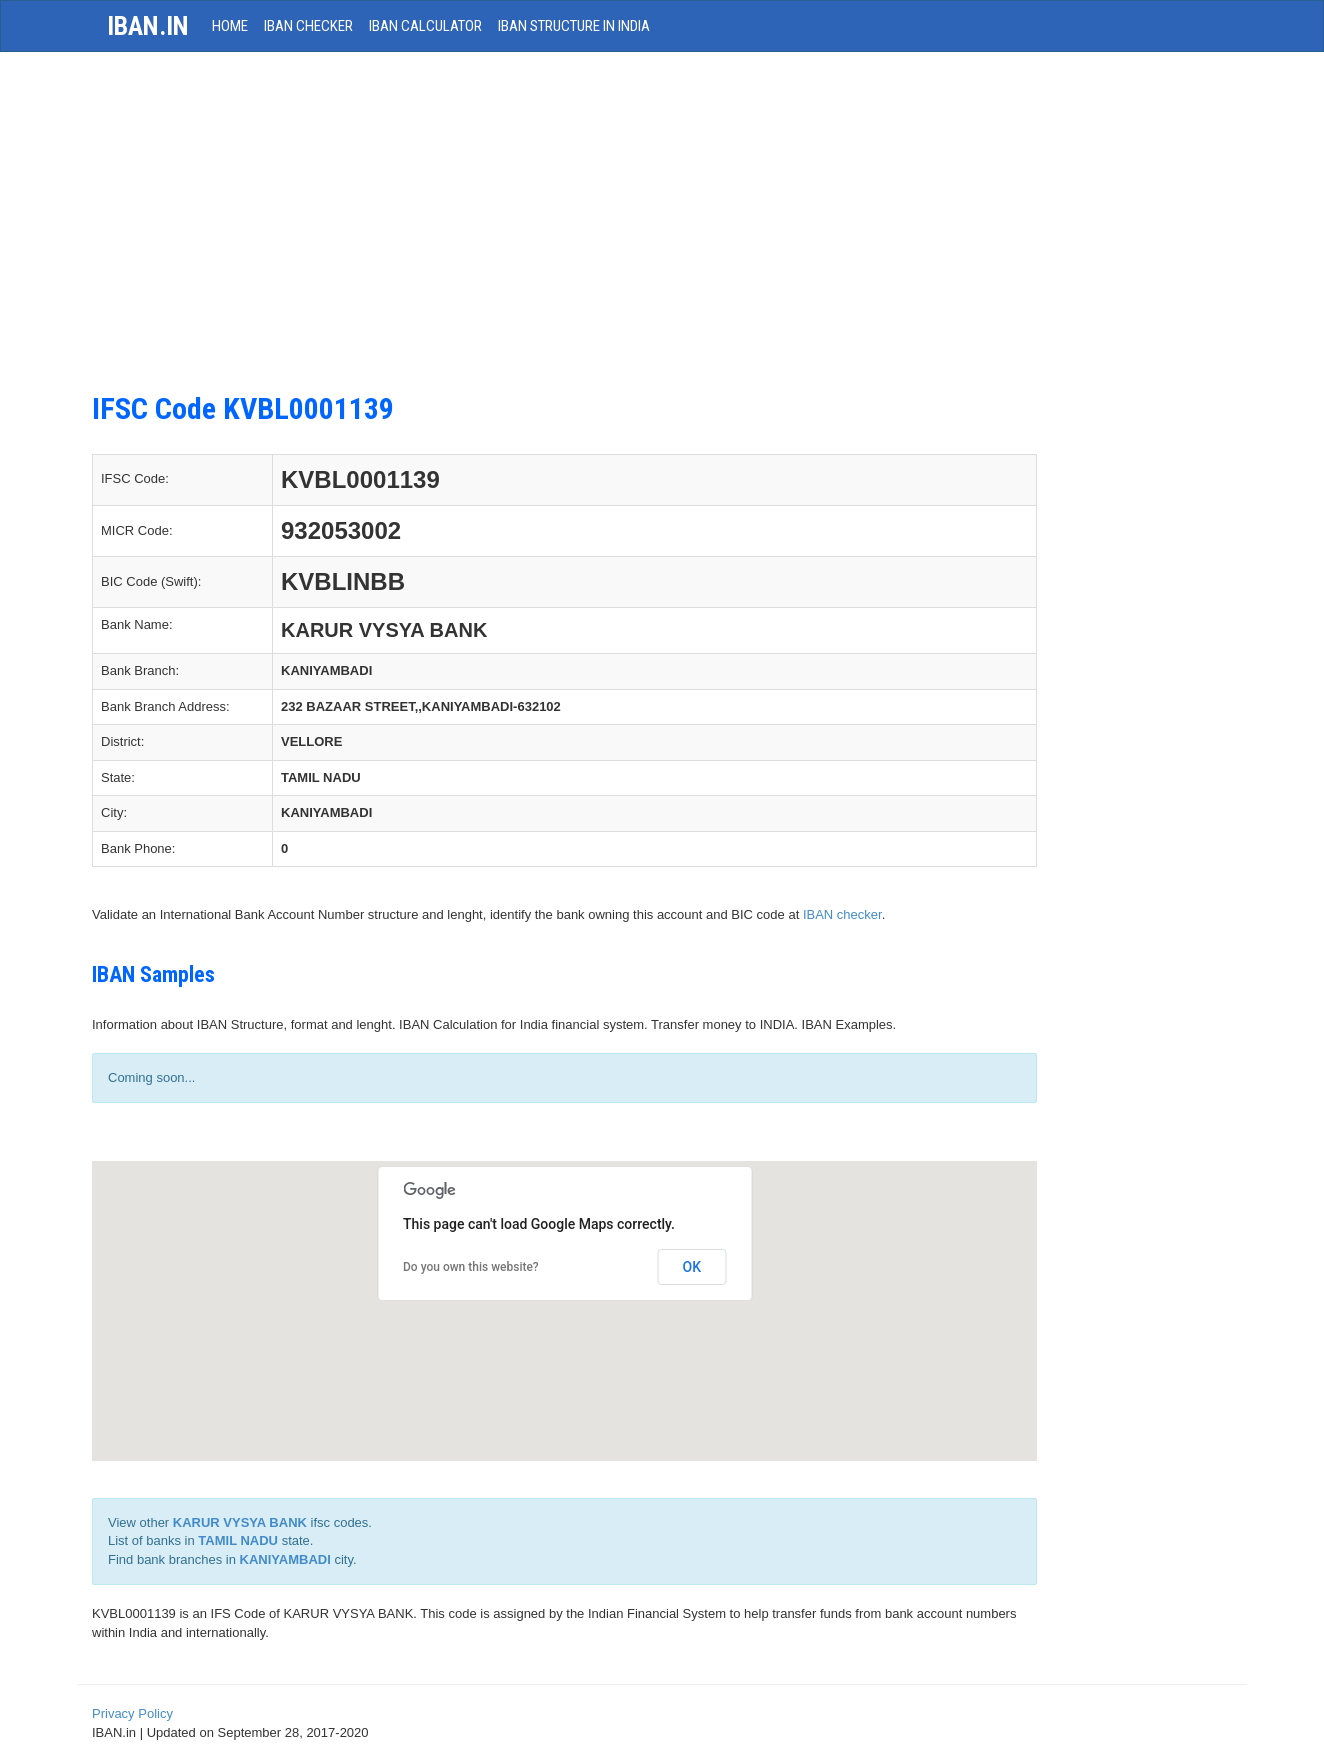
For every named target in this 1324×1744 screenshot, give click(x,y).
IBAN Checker (308, 26)
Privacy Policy (132, 1713)
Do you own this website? (471, 1267)
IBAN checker (842, 914)
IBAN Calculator (425, 26)
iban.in (148, 26)
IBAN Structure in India (574, 26)
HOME (230, 26)
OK (692, 1267)
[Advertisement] (564, 232)
